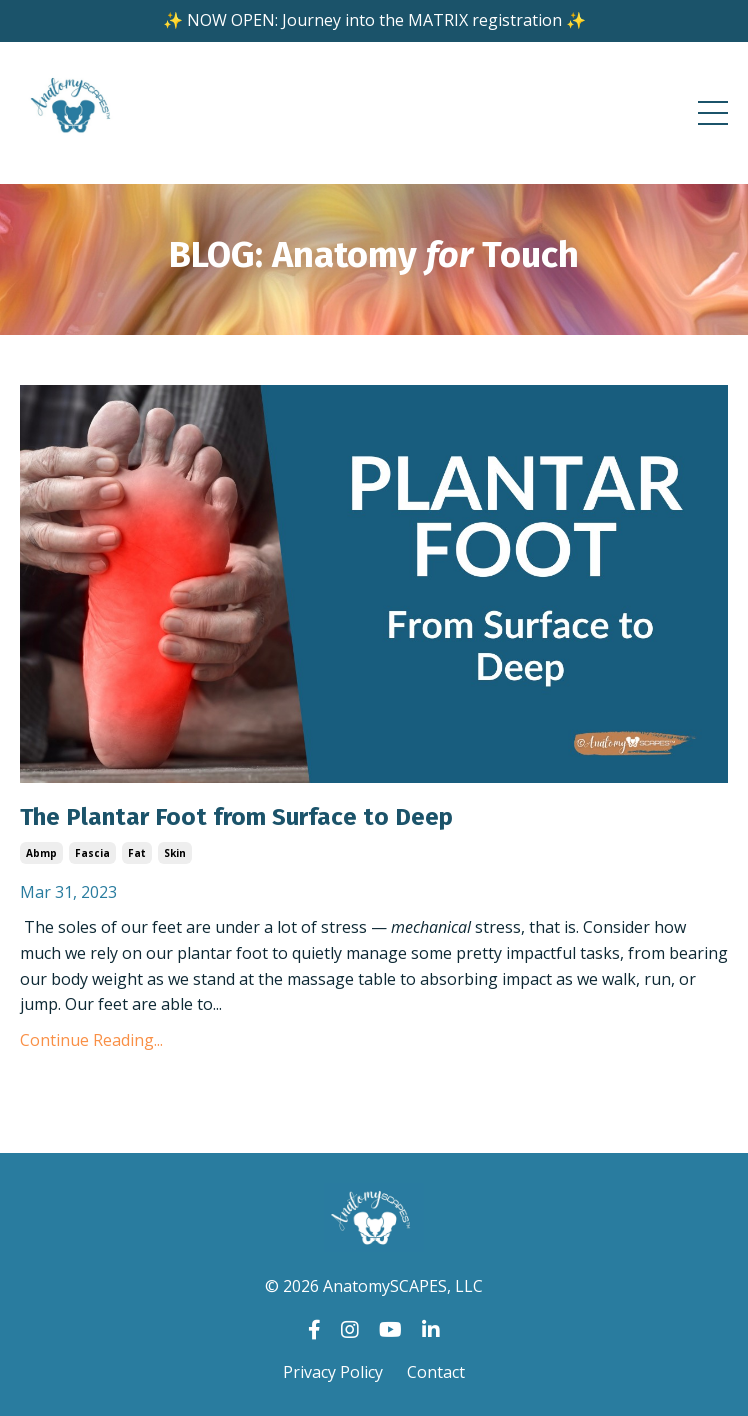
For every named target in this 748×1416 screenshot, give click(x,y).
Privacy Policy (333, 1372)
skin (175, 853)
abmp (41, 853)
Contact (436, 1372)
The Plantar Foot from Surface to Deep (236, 817)
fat (137, 853)
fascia (92, 853)
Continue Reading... (91, 1040)
